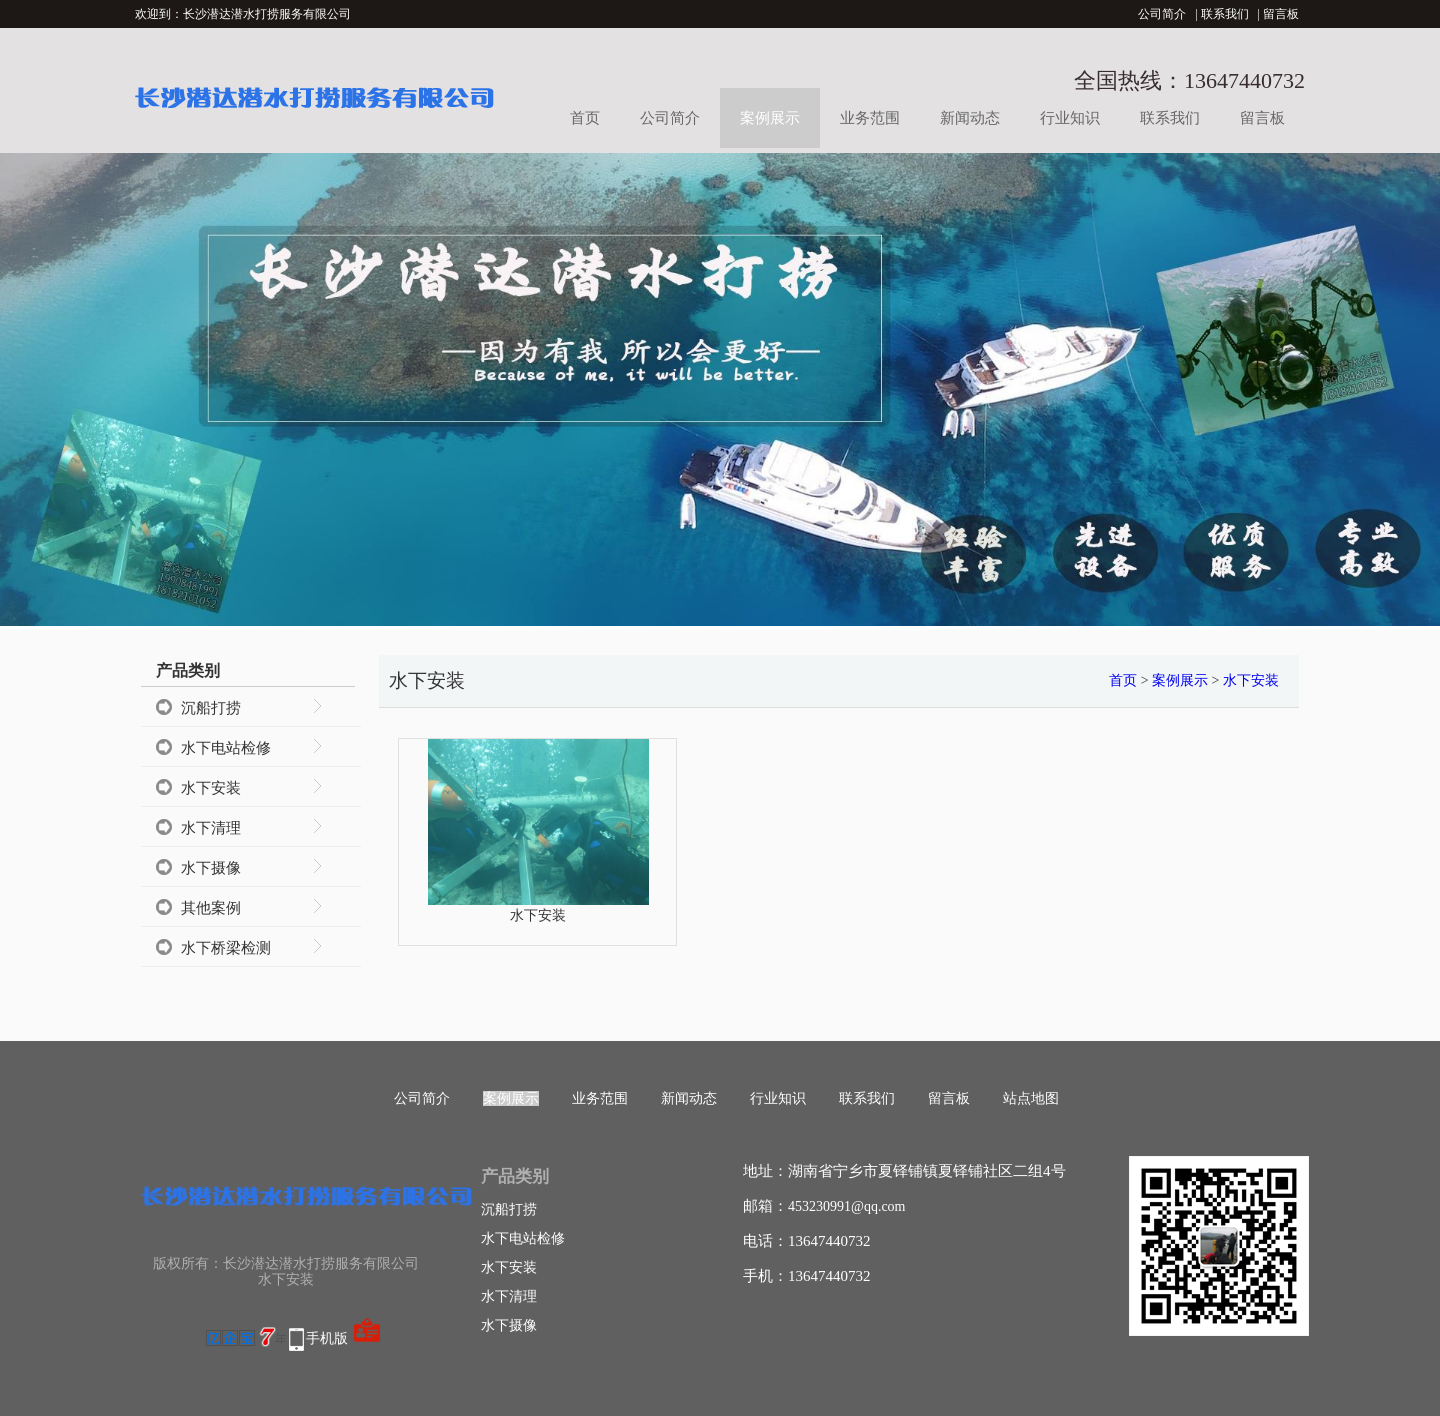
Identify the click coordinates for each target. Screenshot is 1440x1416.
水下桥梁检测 (226, 948)
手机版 (327, 1338)
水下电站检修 (226, 748)
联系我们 (1225, 14)
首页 (585, 118)
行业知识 (1070, 118)
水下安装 (211, 788)
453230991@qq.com (847, 1206)
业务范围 (870, 118)
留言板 (1281, 14)
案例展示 (770, 118)
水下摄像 (211, 868)
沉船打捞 (211, 708)
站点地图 (1031, 1098)
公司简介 (1162, 14)
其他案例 (211, 908)
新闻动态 (970, 118)
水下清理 (211, 828)
